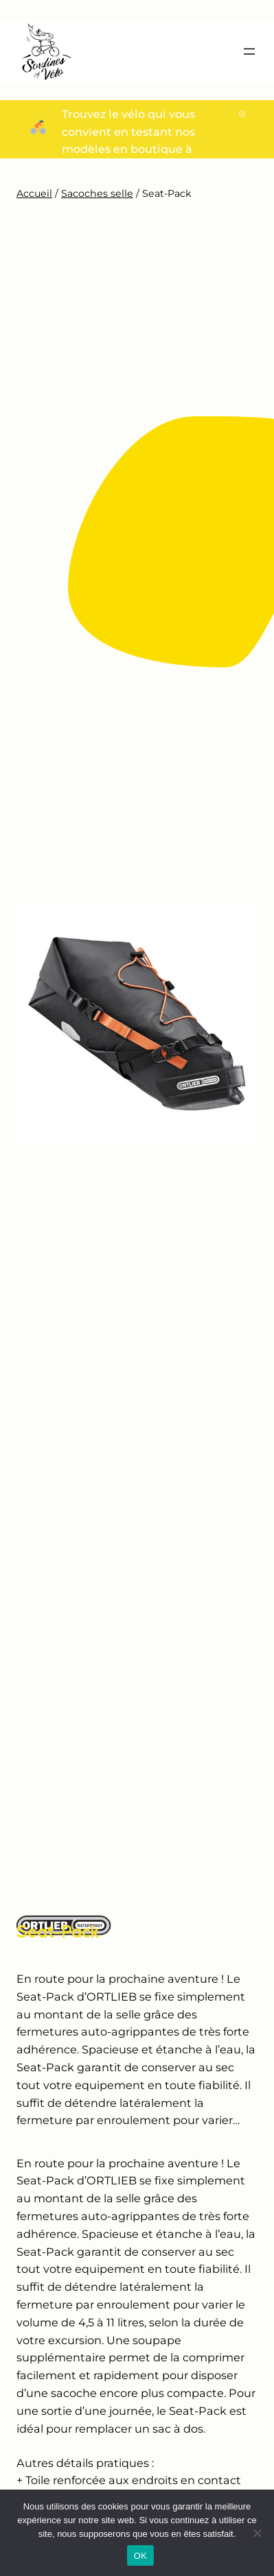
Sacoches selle (97, 193)
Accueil (34, 193)
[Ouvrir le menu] (249, 51)
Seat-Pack (58, 1930)
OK (140, 2556)
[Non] (257, 2533)
